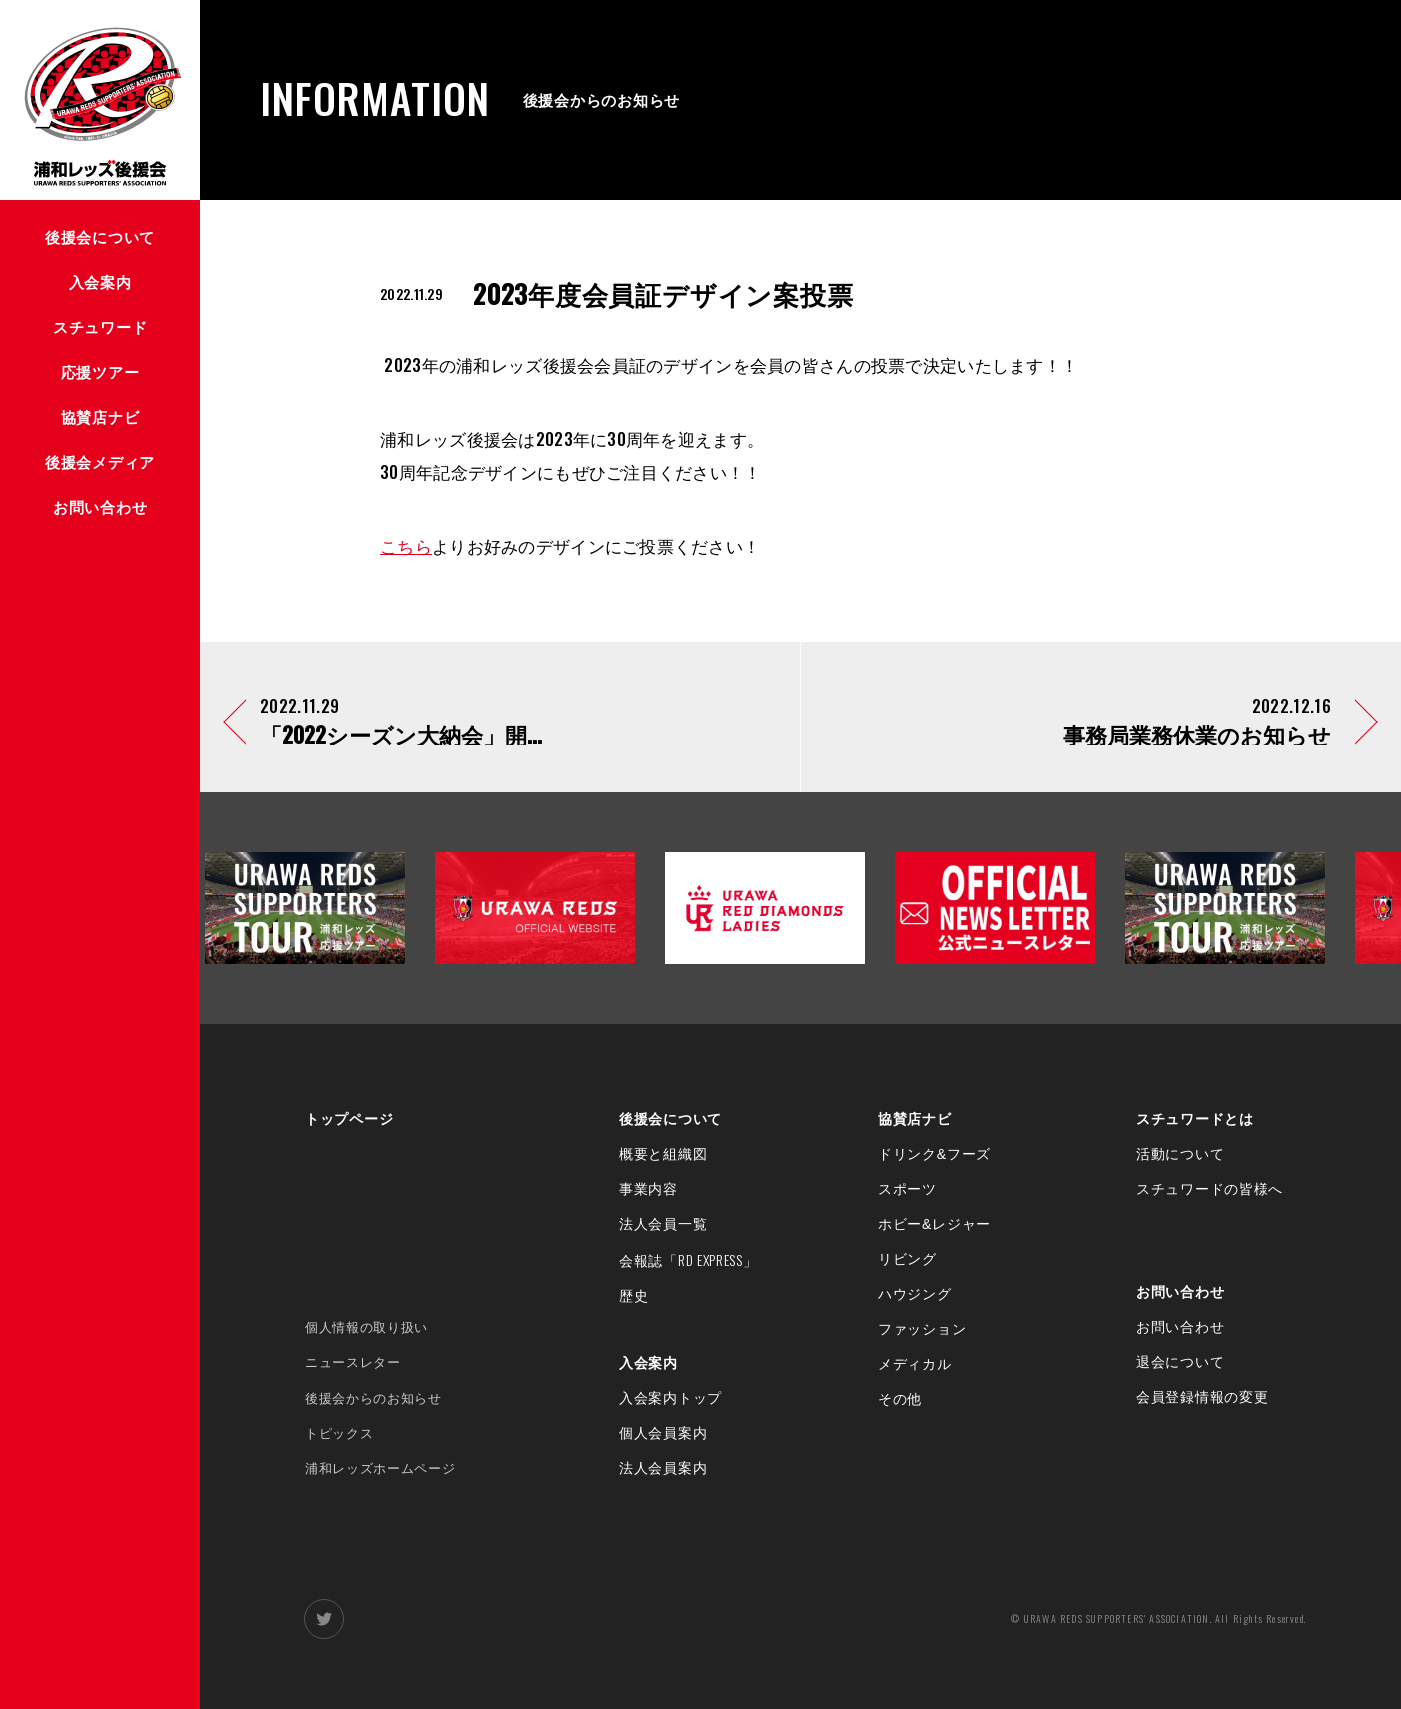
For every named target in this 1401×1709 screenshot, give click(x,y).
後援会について (670, 1119)
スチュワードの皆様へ (1209, 1189)
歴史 (633, 1296)
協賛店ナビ (915, 1119)
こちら (406, 545)
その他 (900, 1399)
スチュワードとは (1195, 1119)
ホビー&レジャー (934, 1224)
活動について (1180, 1154)
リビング (907, 1259)
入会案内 (648, 1363)
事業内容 (648, 1189)
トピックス (339, 1433)
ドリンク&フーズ (934, 1154)
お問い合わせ (1180, 1292)
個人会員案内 (663, 1433)
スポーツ (907, 1189)
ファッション (922, 1329)
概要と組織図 (663, 1154)
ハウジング (915, 1294)
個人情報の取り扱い (366, 1327)
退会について (1180, 1362)
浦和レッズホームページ (380, 1468)
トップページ (349, 1119)
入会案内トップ (670, 1398)
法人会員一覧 (663, 1224)
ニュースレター (353, 1362)
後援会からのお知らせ (373, 1398)
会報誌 (688, 1261)
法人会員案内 (663, 1468)
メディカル (915, 1364)
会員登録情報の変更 (1202, 1397)
